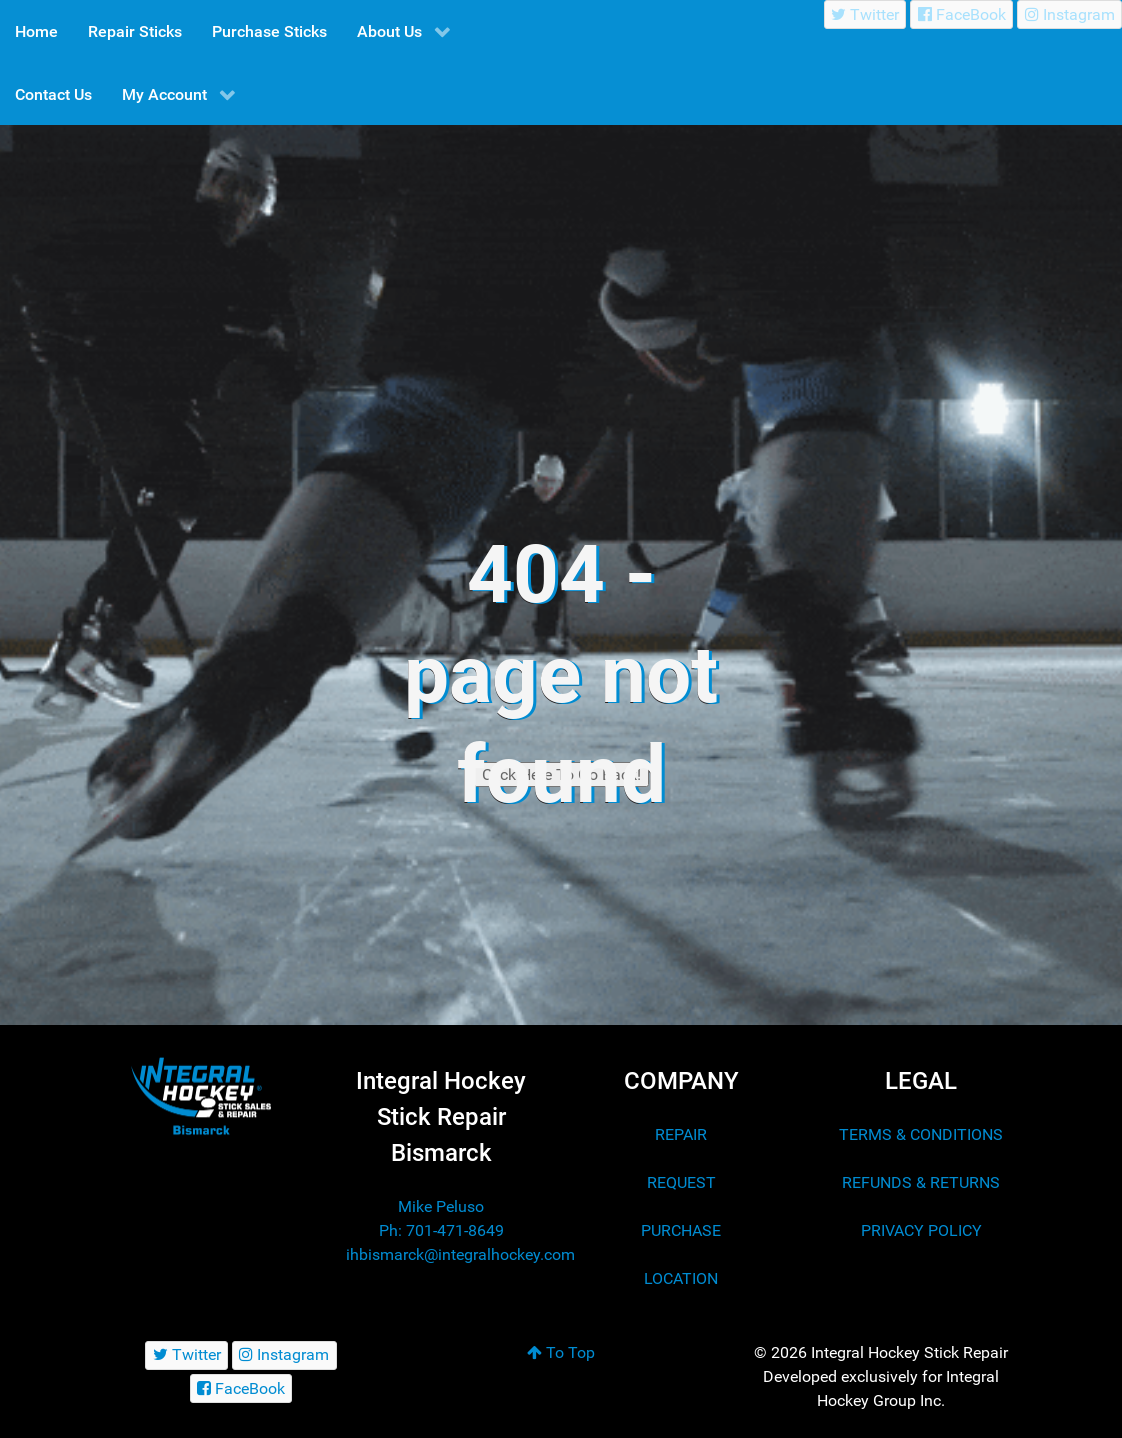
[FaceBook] (961, 14)
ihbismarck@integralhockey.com (460, 1254)
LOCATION (681, 1278)
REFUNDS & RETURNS (921, 1182)
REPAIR (681, 1134)
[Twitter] (865, 14)
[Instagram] (1069, 14)
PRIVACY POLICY (921, 1230)
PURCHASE (681, 1230)
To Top (561, 1352)
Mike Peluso (441, 1206)
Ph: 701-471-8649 (441, 1230)
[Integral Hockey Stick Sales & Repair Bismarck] (201, 1096)
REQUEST (681, 1182)
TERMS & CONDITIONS (921, 1134)
